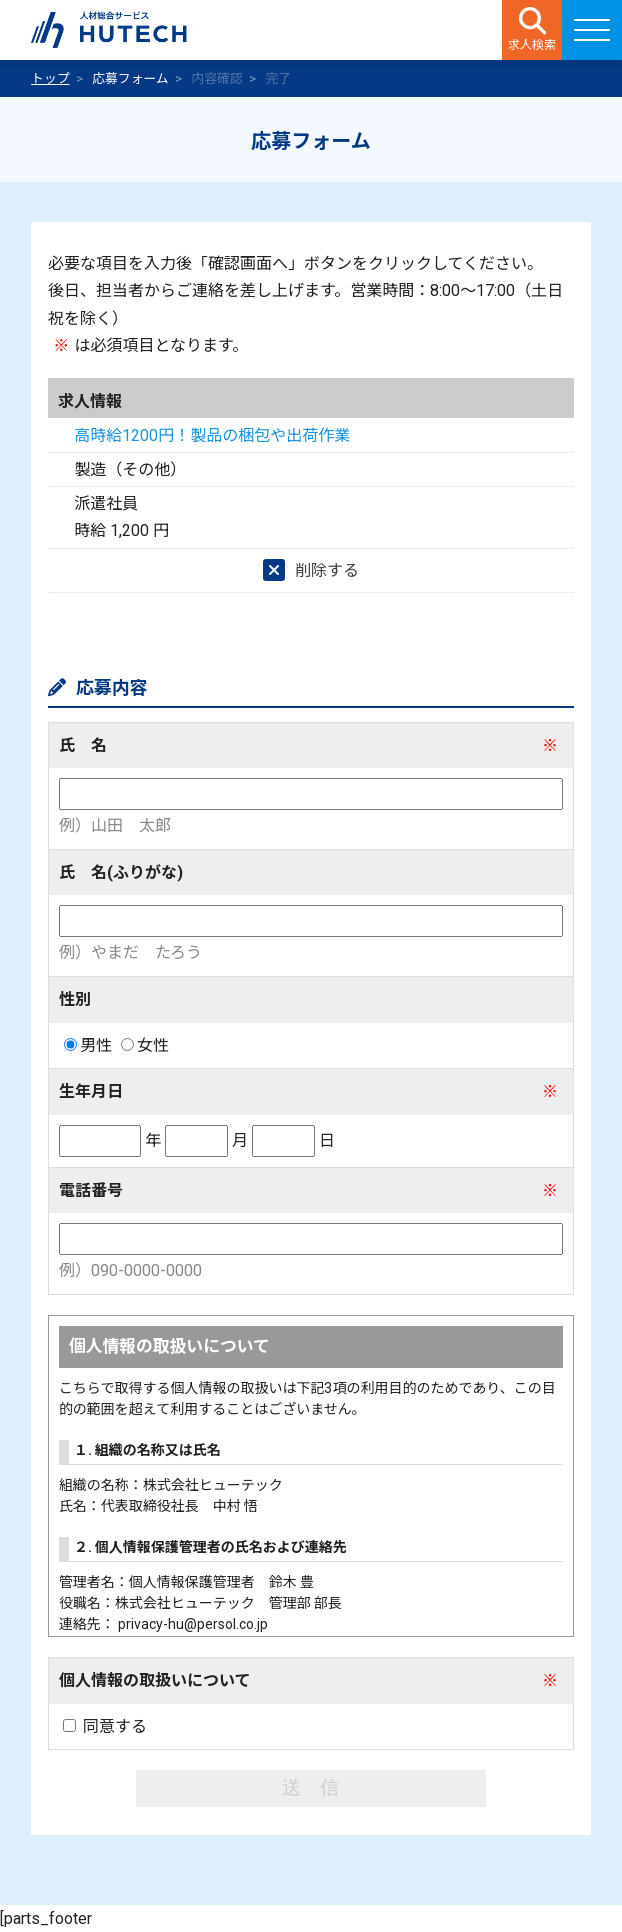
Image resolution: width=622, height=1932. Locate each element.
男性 (88, 1045)
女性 (145, 1045)
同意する (105, 1726)
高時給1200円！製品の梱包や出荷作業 (212, 435)
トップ (50, 78)
